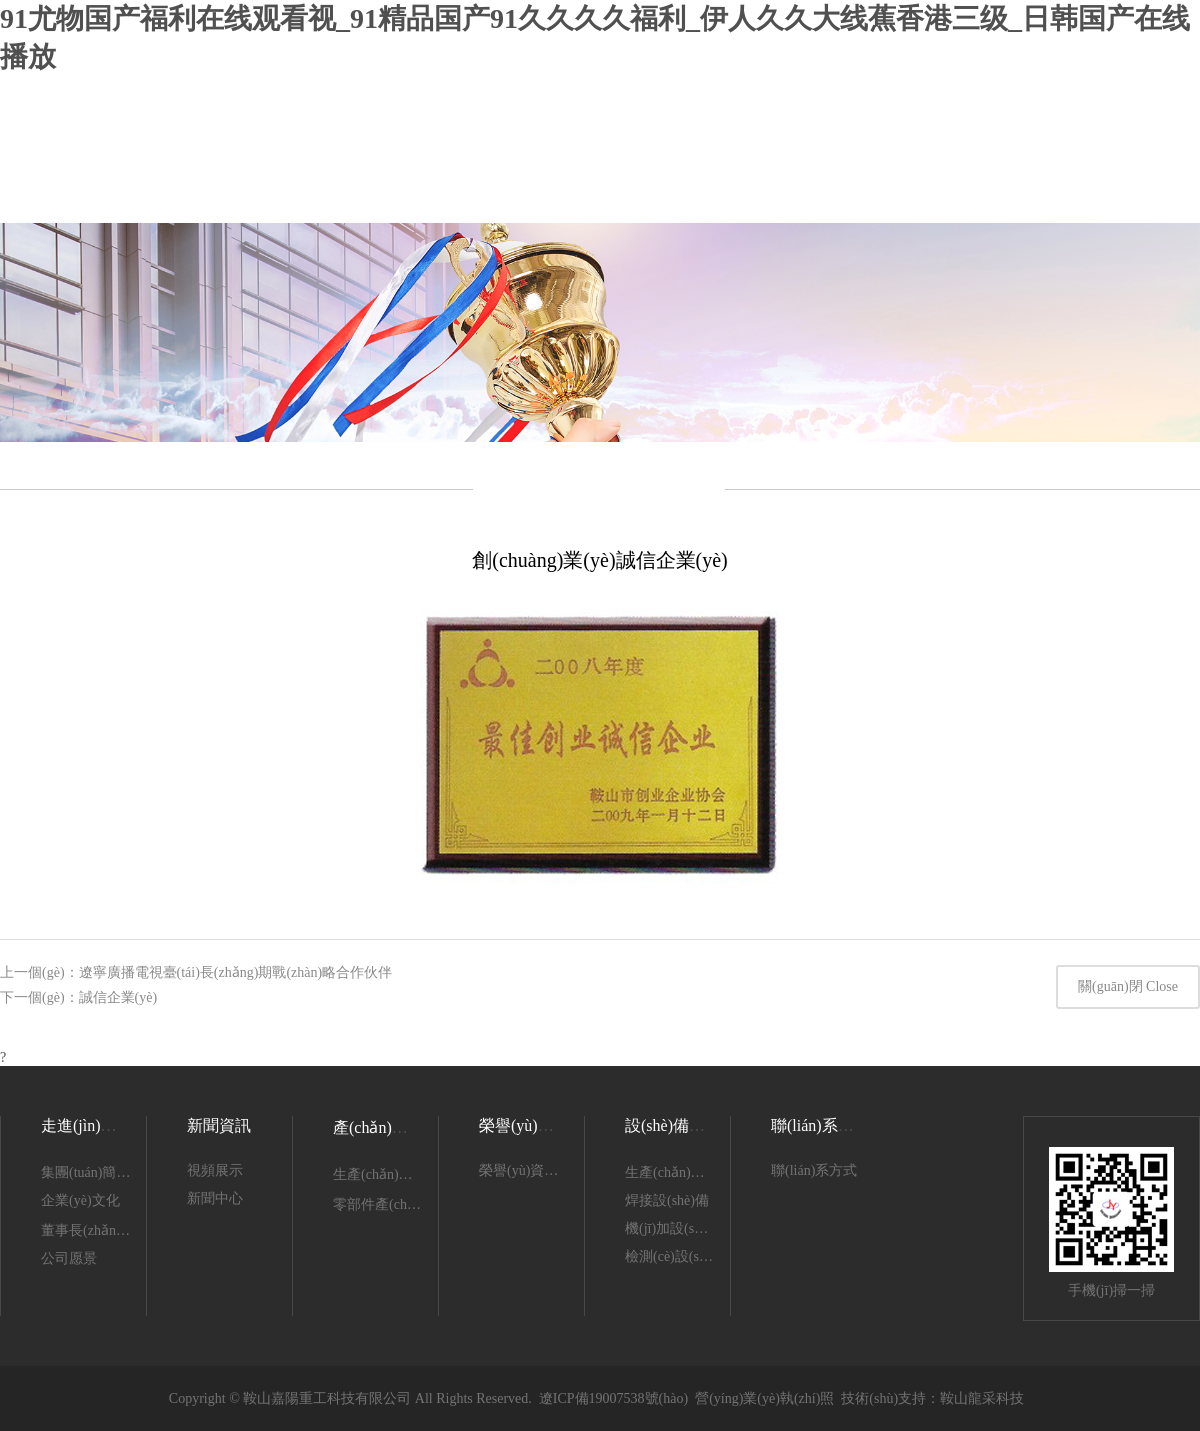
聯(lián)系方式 (814, 1170)
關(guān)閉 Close (1128, 986)
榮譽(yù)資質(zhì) (539, 1125)
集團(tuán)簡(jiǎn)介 (102, 1172)
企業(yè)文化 (80, 1200)
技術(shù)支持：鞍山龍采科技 (932, 1398)
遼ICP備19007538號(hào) (613, 1398)
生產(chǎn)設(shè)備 (686, 1172)
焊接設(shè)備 (667, 1200)
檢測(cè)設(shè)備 (678, 1256)
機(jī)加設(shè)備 (675, 1228)
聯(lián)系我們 (820, 1125)
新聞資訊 (219, 1125)
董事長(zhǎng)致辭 (98, 1230)
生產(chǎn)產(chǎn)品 (398, 1174)
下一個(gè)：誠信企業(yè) (78, 997)
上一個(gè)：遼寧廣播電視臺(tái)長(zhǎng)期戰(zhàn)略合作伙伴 (196, 972)
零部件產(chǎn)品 (387, 1204)
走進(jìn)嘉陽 (87, 1125)
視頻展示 (215, 1170)
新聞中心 (215, 1198)
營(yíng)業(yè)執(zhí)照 (764, 1398)
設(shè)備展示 (673, 1125)
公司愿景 (69, 1258)
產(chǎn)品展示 (386, 1127)
